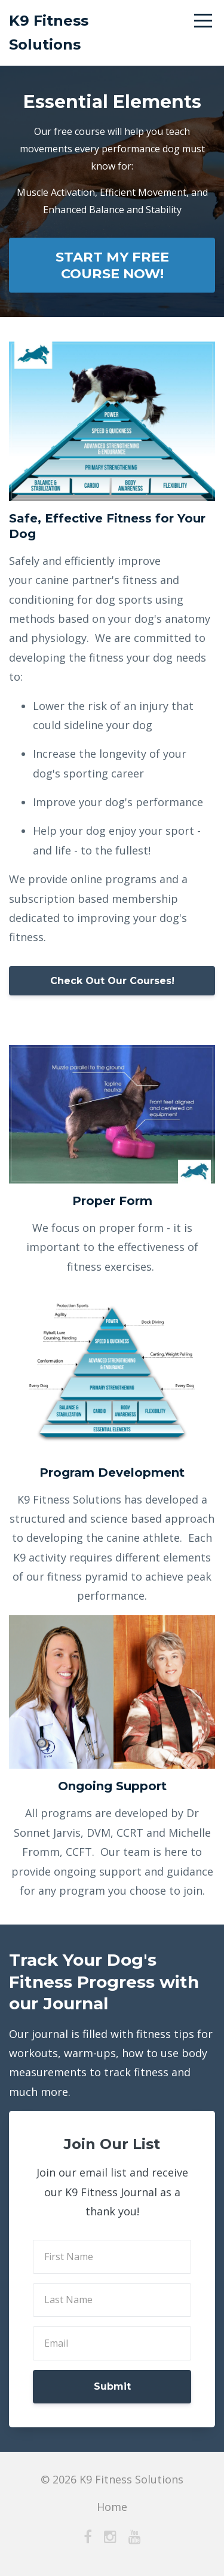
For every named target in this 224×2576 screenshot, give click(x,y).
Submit (112, 2386)
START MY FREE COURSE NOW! (112, 265)
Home (112, 2507)
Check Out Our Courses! (112, 980)
